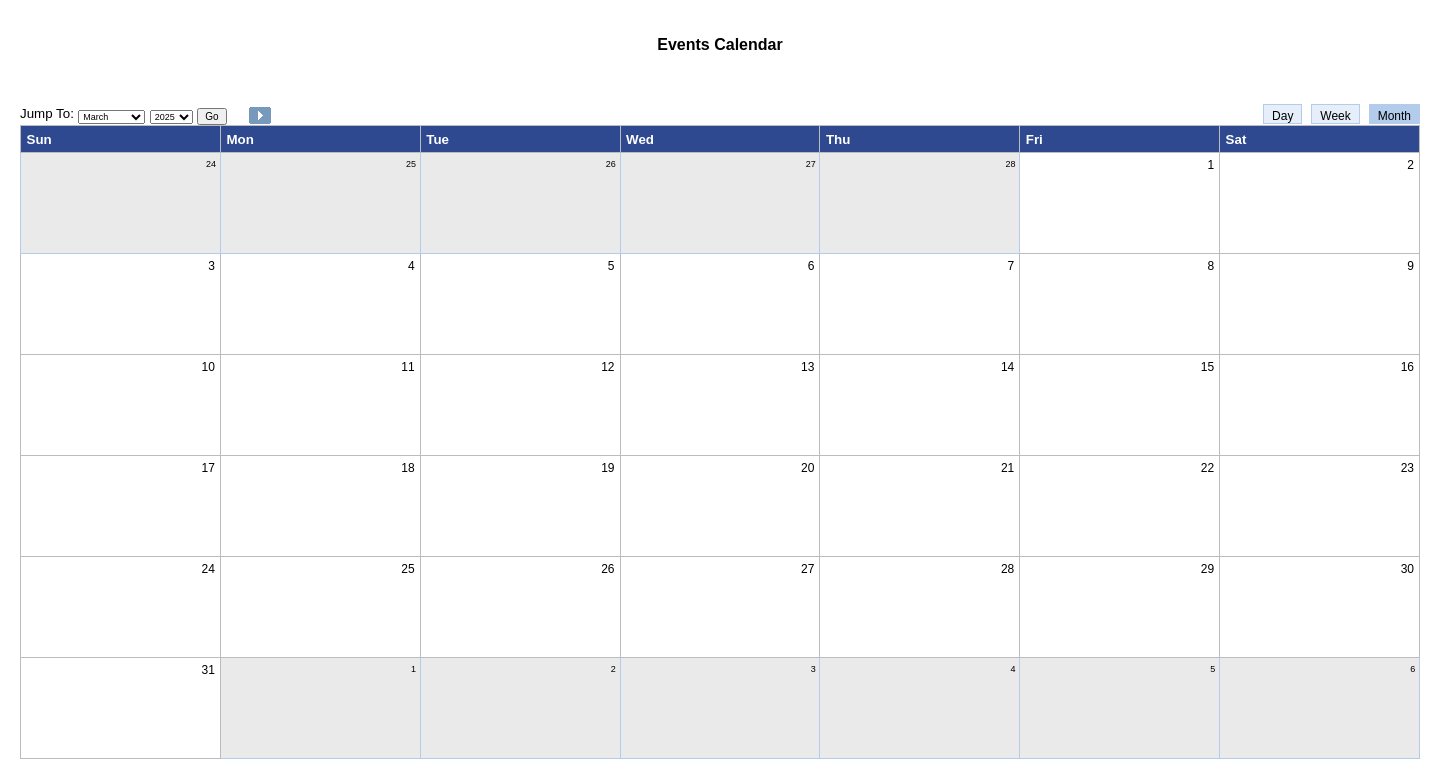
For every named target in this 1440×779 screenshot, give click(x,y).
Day (1282, 116)
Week (1335, 116)
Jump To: (47, 113)
